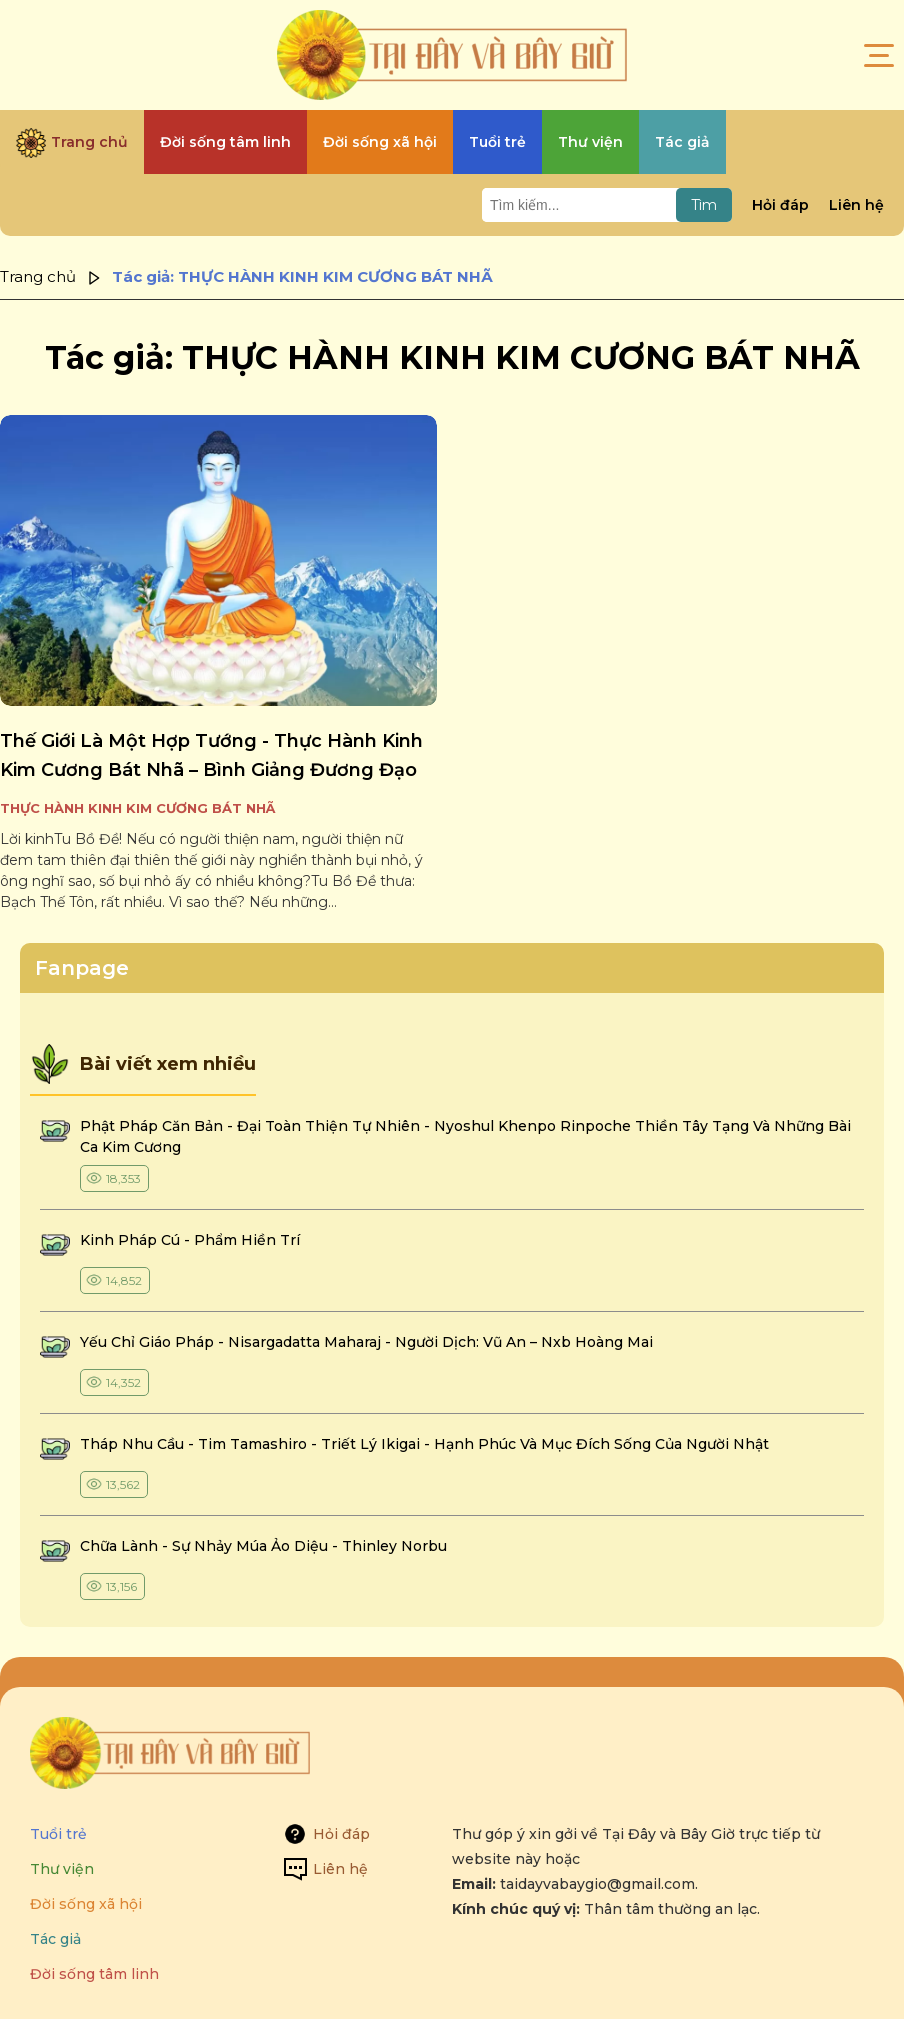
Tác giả (55, 1939)
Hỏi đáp (780, 205)
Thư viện (62, 1869)
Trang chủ (38, 276)
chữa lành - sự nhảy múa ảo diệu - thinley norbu (263, 1546)
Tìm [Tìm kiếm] (704, 205)
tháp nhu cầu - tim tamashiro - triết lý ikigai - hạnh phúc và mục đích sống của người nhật (424, 1444)
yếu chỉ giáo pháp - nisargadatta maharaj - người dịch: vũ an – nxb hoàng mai (366, 1342)
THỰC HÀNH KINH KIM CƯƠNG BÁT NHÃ (137, 808)
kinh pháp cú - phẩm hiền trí (192, 1240)
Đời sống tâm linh (94, 1974)
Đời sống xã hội (86, 1904)
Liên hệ (856, 205)
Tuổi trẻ (58, 1834)
